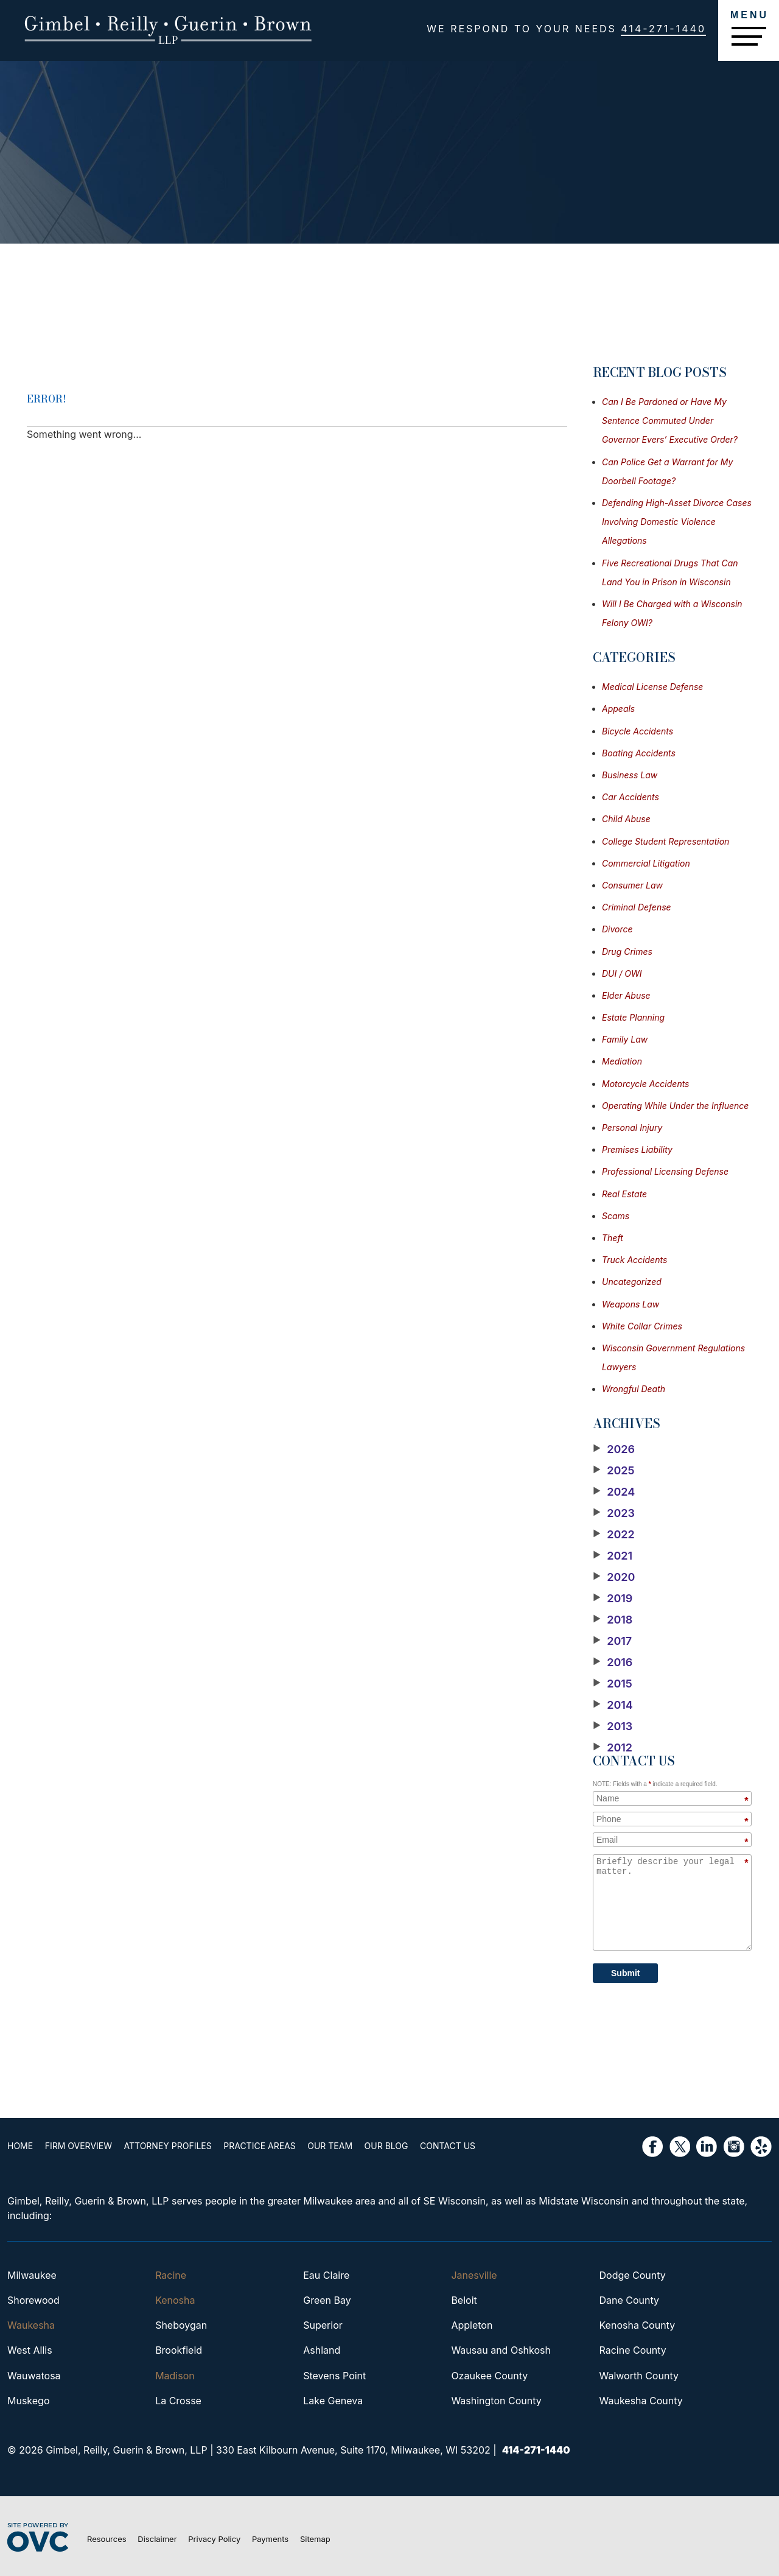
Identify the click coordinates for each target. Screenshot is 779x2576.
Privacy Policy (214, 2539)
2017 (612, 1641)
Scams (615, 1216)
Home (20, 2146)
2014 (613, 1705)
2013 (612, 1726)
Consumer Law (632, 885)
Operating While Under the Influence (675, 1105)
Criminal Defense (636, 907)
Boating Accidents (639, 753)
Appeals (618, 708)
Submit (625, 1973)
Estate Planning (633, 1017)
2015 (612, 1684)
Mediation (622, 1061)
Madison (175, 2376)
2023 (614, 1513)
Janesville (474, 2275)
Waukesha (31, 2325)
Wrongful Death (633, 1389)
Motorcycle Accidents (646, 1084)
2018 (612, 1620)
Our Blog (386, 2146)
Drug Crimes (627, 951)
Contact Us (447, 2146)
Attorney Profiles (168, 2146)
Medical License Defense (652, 686)
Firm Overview (78, 2146)
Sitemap (315, 2539)
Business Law (629, 775)
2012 (612, 1748)
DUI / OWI (621, 973)
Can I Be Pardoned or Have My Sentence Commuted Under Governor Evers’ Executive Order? (670, 420)
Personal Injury (632, 1127)
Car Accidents (630, 797)
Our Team (329, 2146)
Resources (107, 2539)
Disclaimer (157, 2539)
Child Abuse (626, 819)
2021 (612, 1556)
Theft (612, 1238)
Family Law (625, 1039)
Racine (170, 2275)
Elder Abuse (626, 995)
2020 (614, 1577)
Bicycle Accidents (637, 731)
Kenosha (175, 2300)
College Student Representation (665, 841)
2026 (614, 1449)
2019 (612, 1598)
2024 (614, 1492)
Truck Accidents (634, 1260)
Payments (270, 2539)
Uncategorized (632, 1281)
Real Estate (624, 1194)
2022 (614, 1535)
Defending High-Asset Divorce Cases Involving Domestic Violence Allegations (677, 522)
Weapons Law (630, 1304)
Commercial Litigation (646, 863)
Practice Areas (259, 2146)
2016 (612, 1662)
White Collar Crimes (642, 1326)
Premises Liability (637, 1149)
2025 (614, 1471)
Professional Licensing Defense (665, 1171)
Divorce (617, 929)
